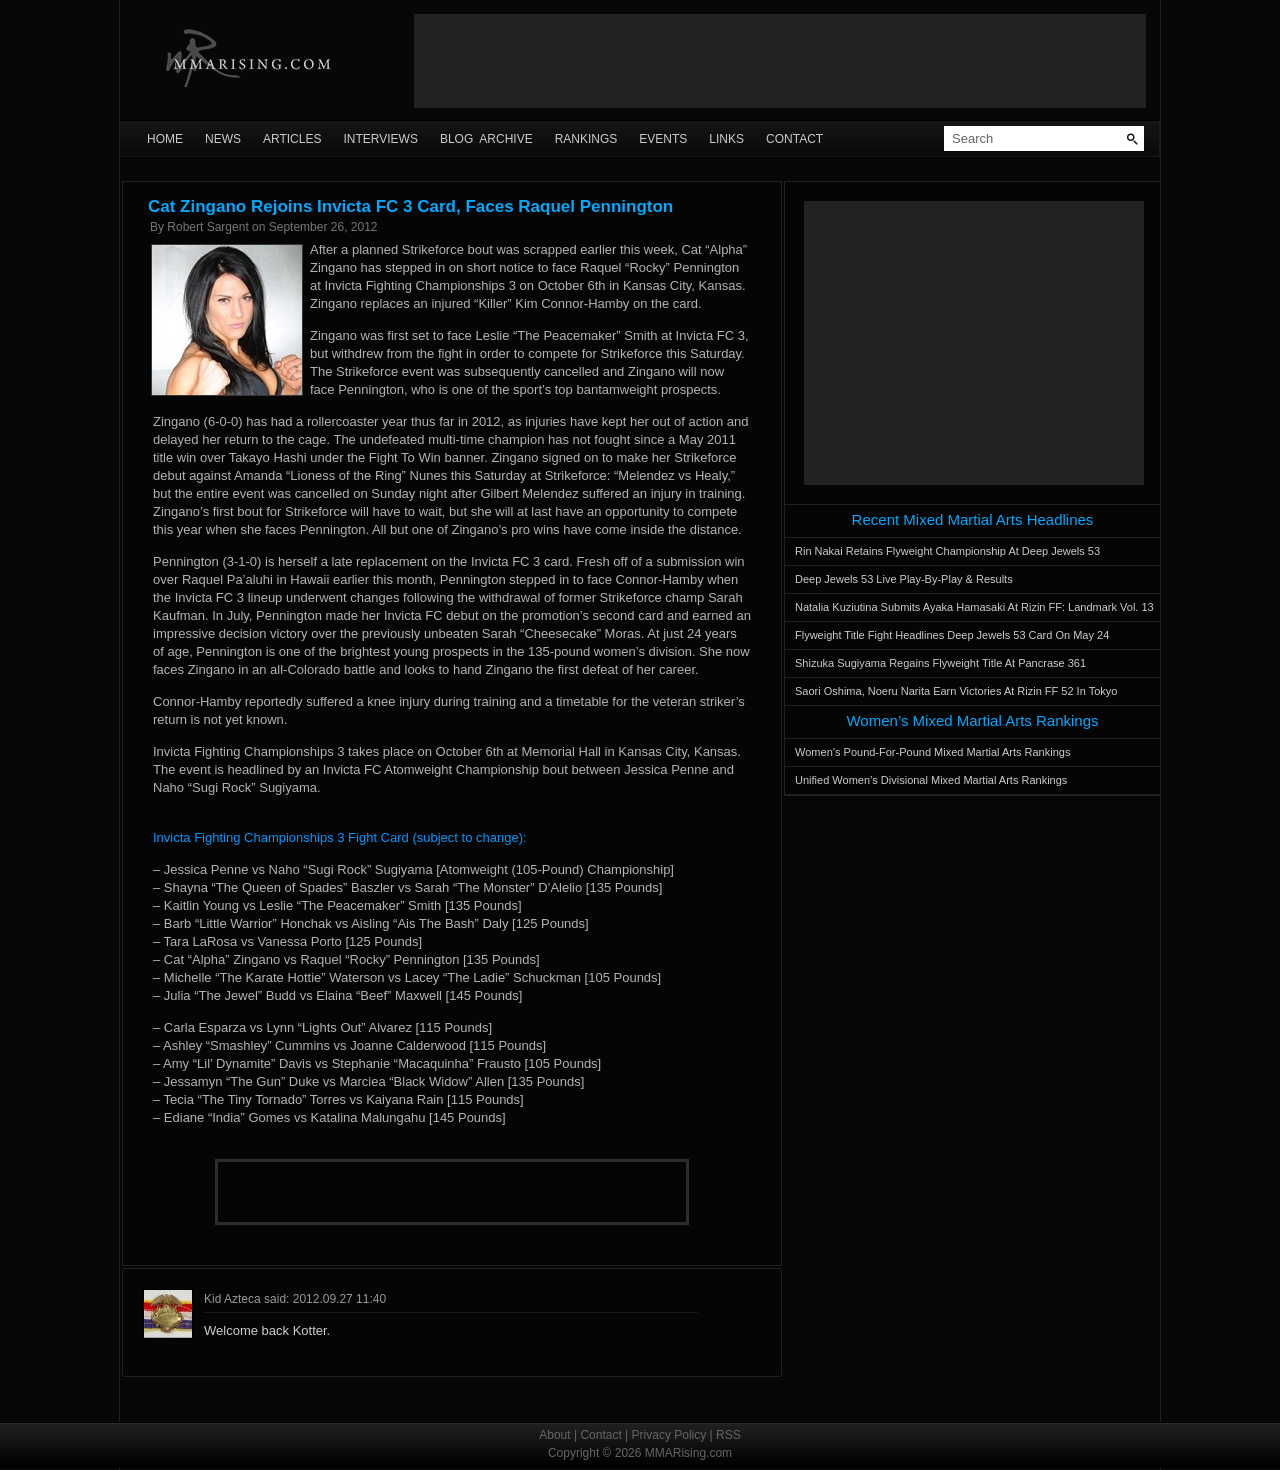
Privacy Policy (669, 1435)
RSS (728, 1435)
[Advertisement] (780, 61)
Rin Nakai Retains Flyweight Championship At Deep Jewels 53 (947, 551)
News (223, 139)
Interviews (380, 139)
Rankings (586, 139)
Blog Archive (486, 139)
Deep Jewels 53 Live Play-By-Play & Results (904, 579)
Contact (794, 139)
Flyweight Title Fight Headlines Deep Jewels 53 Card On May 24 (952, 635)
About (554, 1435)
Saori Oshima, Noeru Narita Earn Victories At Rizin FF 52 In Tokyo (956, 691)
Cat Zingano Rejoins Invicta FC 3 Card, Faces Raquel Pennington (410, 206)
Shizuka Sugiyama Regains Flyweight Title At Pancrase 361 (940, 663)
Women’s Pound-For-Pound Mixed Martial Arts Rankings (932, 752)
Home (165, 139)
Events (663, 139)
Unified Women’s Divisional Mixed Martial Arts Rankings (931, 780)
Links (726, 139)
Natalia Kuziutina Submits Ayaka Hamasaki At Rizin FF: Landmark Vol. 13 (974, 607)
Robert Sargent (207, 227)
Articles (292, 139)
